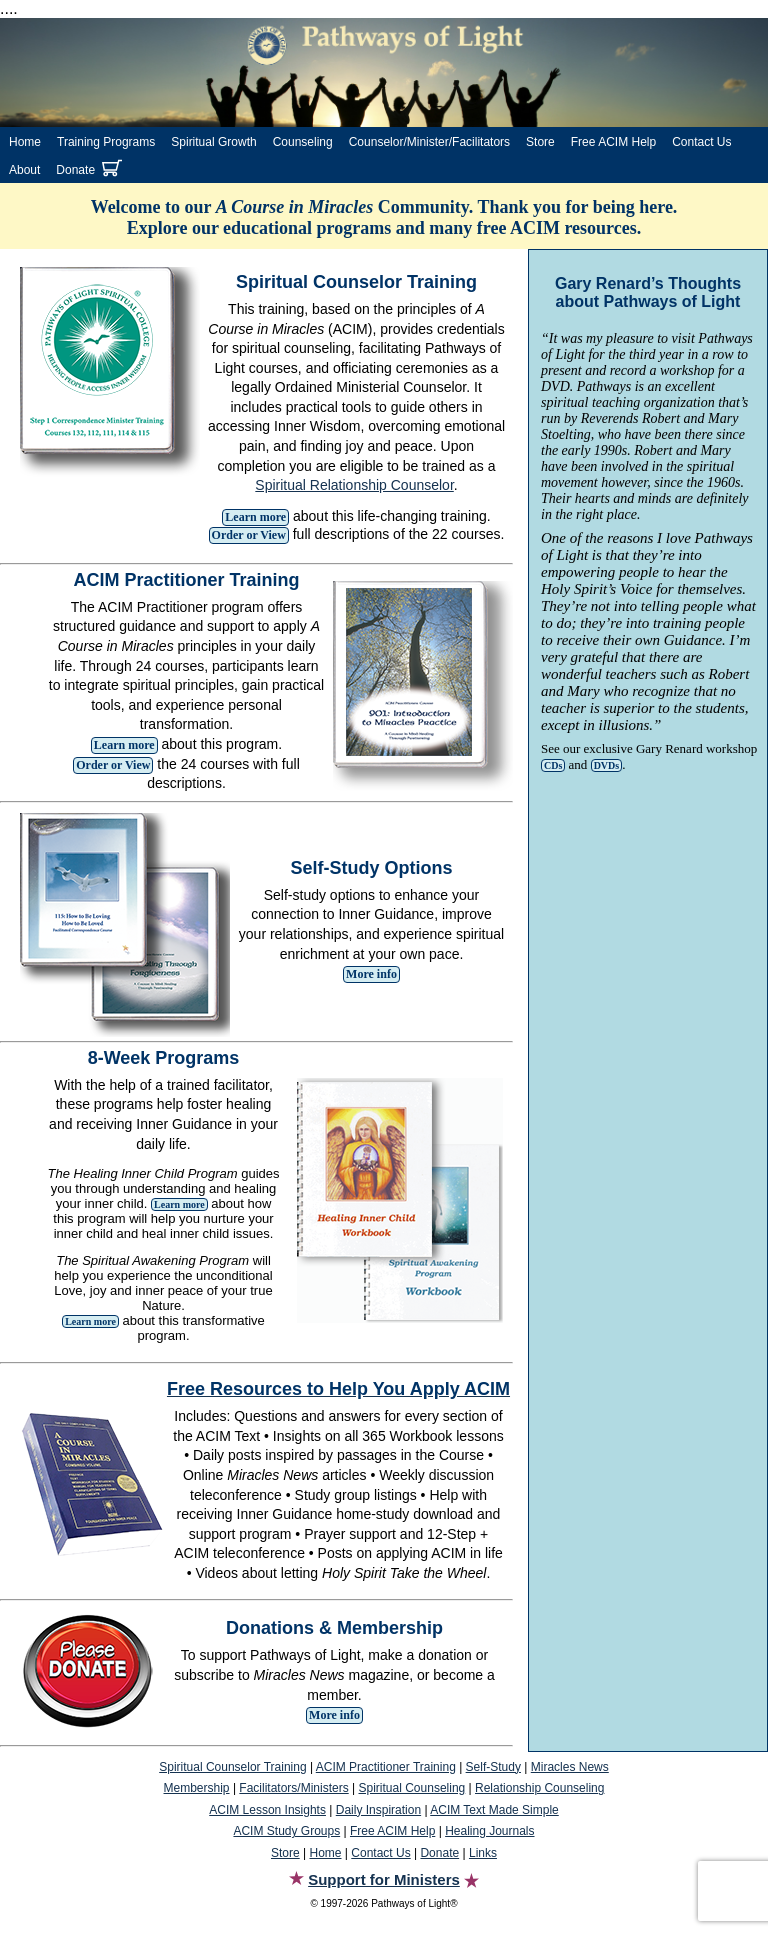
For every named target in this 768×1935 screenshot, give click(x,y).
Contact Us (701, 142)
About (24, 170)
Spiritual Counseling (412, 1788)
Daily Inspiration (378, 1810)
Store (540, 142)
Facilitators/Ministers (293, 1788)
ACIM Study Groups (286, 1831)
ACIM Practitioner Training (386, 1767)
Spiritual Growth (213, 142)
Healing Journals (489, 1831)
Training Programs (106, 142)
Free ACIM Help (613, 142)
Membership (197, 1788)
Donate (75, 170)
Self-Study (493, 1767)
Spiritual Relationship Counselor (354, 485)
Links (483, 1853)
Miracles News (570, 1767)
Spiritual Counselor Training (232, 1767)
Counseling (303, 142)
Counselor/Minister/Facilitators (429, 142)
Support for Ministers (384, 1879)
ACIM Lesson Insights (267, 1810)
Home (25, 142)
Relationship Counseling (539, 1788)
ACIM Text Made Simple (494, 1810)
